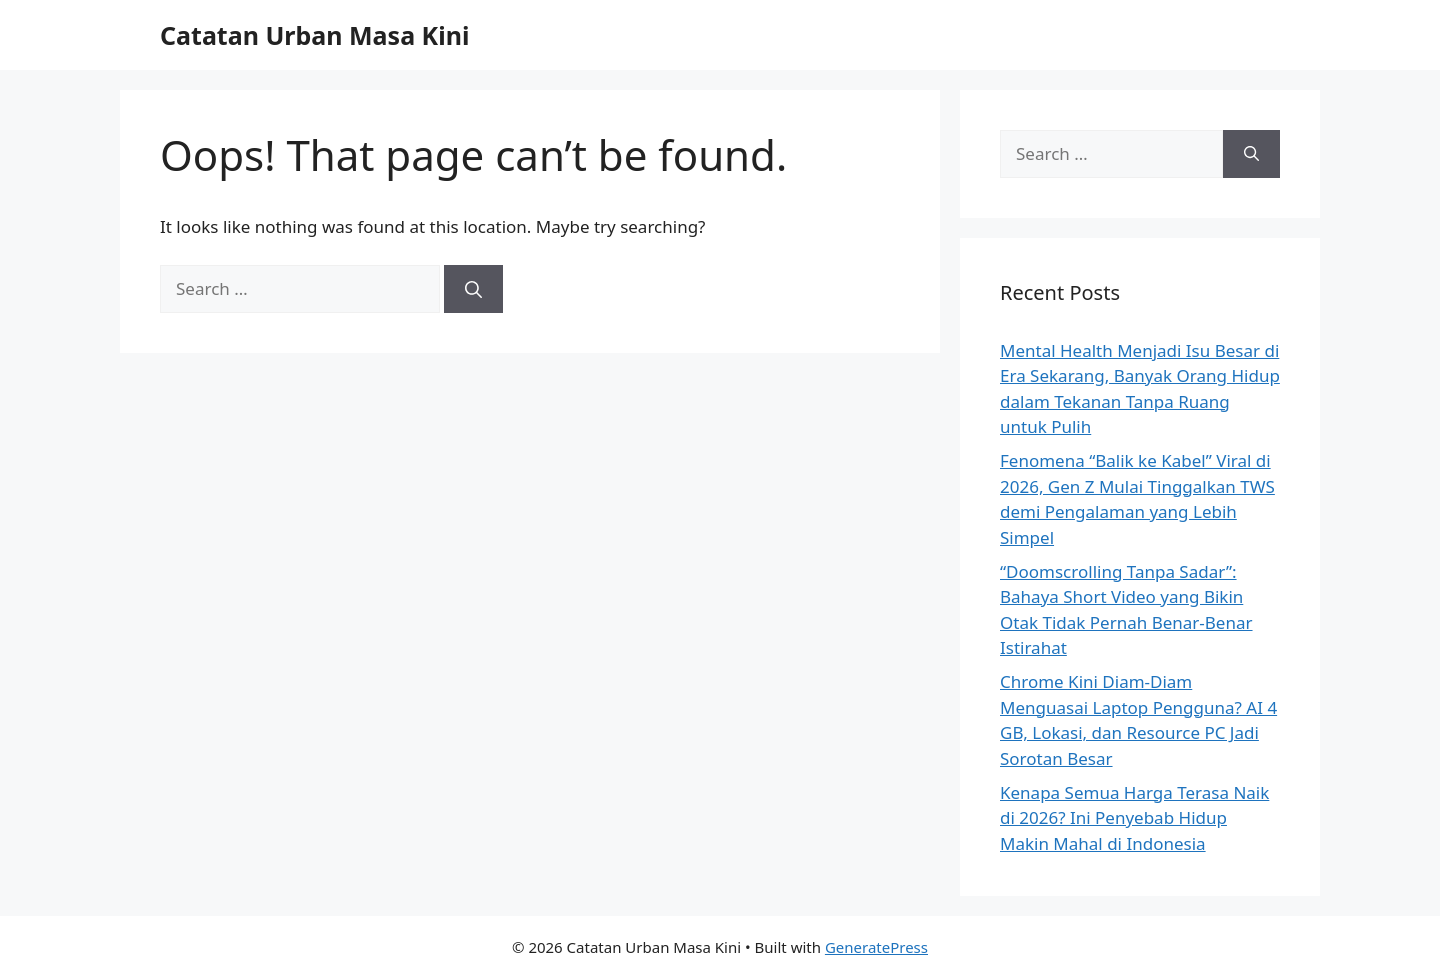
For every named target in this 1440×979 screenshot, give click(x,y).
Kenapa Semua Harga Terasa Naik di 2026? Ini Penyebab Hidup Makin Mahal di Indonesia (1134, 818)
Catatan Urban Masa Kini (314, 35)
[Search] (473, 289)
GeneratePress (876, 947)
